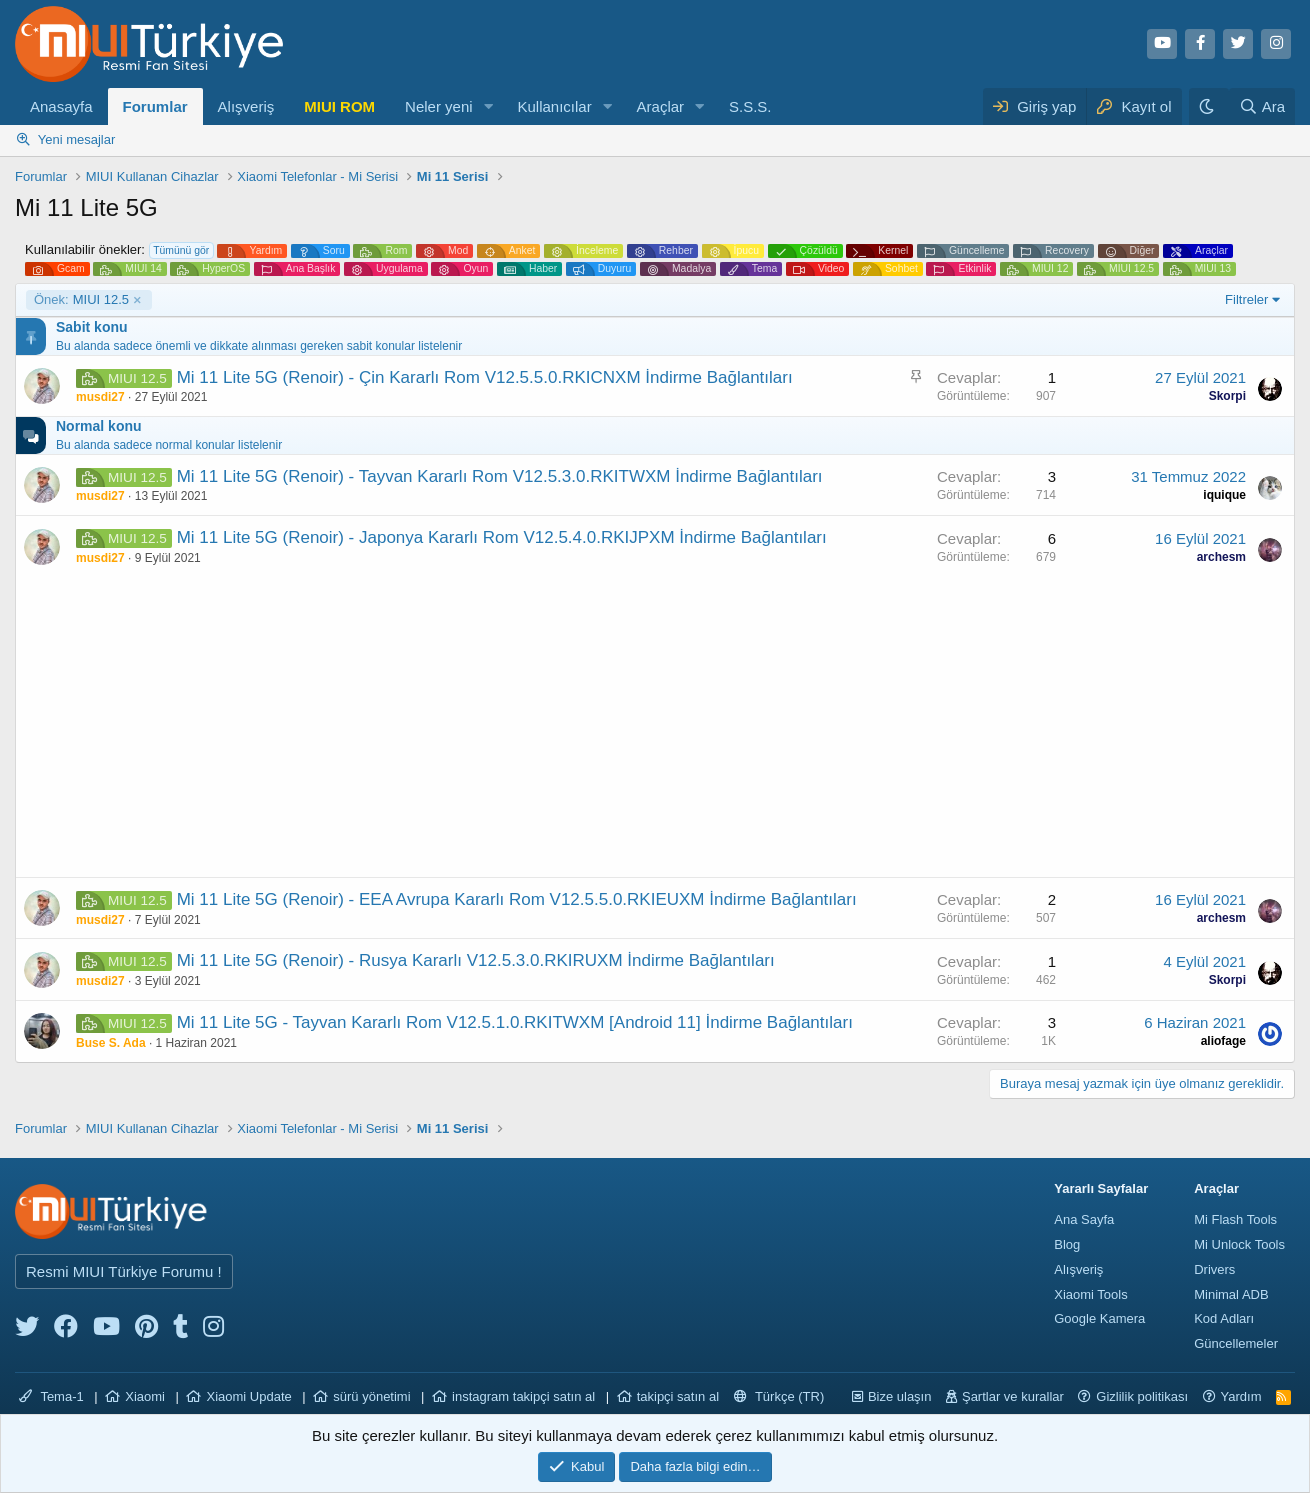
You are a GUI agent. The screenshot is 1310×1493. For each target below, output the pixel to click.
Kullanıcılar (554, 106)
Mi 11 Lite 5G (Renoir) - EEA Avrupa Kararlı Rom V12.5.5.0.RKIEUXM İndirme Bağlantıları (517, 899)
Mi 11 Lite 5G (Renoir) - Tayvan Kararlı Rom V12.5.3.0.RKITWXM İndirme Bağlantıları (500, 476)
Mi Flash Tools (1235, 1219)
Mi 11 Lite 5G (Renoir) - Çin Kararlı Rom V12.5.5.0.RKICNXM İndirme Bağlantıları (485, 377)
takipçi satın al (678, 1396)
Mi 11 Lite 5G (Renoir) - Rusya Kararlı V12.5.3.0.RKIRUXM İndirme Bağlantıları (476, 960)
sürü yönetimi (371, 1396)
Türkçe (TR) (779, 1396)
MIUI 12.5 (81, 300)
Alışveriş (246, 106)
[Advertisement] (655, 727)
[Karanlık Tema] (1209, 106)
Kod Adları (1224, 1318)
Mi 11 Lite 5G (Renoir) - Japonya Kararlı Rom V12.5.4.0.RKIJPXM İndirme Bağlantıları (502, 537)
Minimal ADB (1231, 1294)
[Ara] (1262, 106)
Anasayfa (61, 106)
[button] (488, 106)
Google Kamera (1099, 1318)
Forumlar (155, 106)
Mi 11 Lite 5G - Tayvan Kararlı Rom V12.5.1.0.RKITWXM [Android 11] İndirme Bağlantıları (515, 1022)
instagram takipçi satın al (523, 1396)
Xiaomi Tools (1090, 1294)
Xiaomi (145, 1396)
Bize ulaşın (900, 1396)
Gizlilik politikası (1142, 1396)
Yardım (1241, 1396)
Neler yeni (439, 106)
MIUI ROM (339, 106)
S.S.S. (750, 106)
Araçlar (661, 106)
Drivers (1214, 1269)
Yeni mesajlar (77, 139)
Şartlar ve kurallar (1013, 1396)
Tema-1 (51, 1396)
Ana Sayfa (1084, 1219)
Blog (1067, 1244)
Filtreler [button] (1246, 299)
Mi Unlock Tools (1239, 1244)
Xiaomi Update (248, 1396)
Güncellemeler (1236, 1343)
